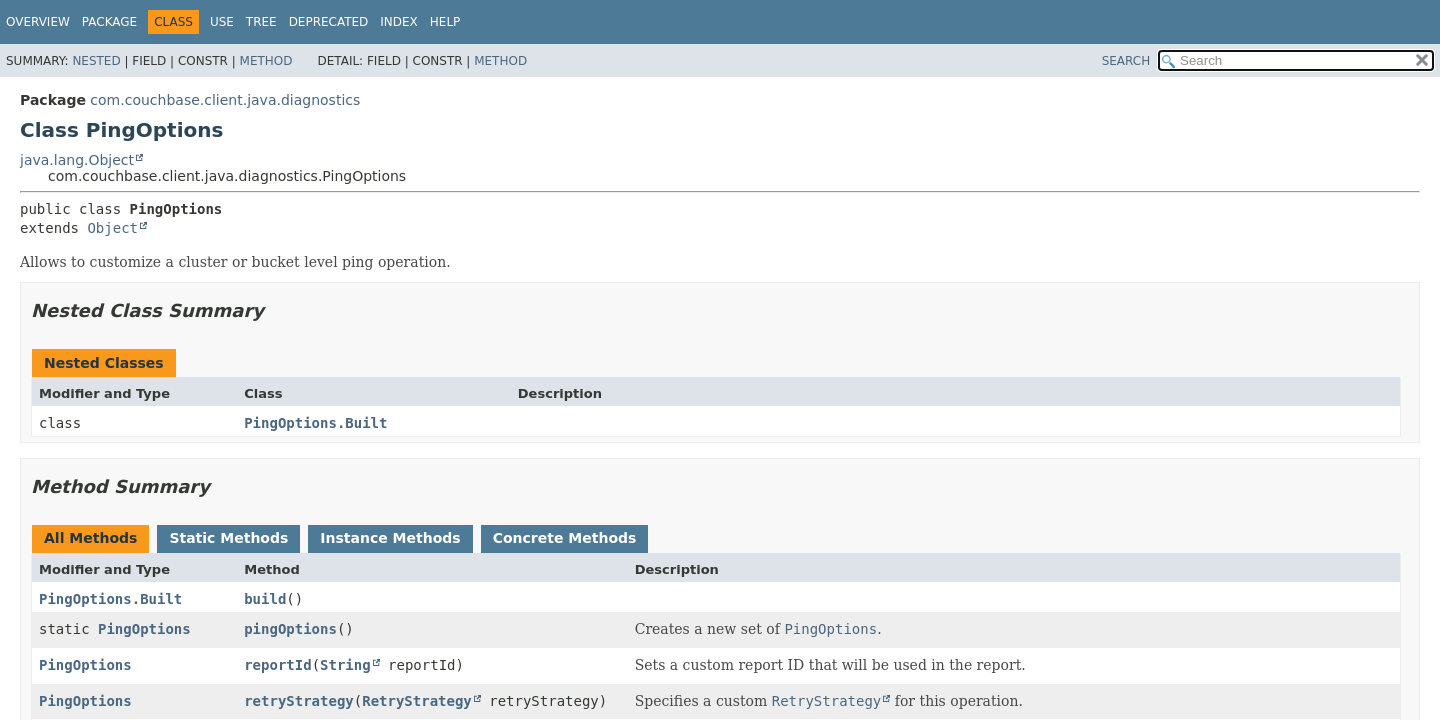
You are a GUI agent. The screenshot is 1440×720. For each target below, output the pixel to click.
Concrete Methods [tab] (565, 538)
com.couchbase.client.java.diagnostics (225, 100)
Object (112, 228)
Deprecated (329, 22)
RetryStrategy (417, 701)
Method (266, 61)
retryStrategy (299, 701)
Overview (38, 22)
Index (399, 22)
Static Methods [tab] (228, 538)
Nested (96, 61)
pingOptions (290, 629)
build (265, 599)
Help (445, 22)
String (345, 665)
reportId (277, 665)
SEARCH (1126, 61)
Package (109, 22)
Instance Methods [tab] (390, 538)
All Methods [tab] (90, 538)
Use (222, 22)
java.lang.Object (77, 160)
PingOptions (144, 629)
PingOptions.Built (315, 423)
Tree (261, 22)
